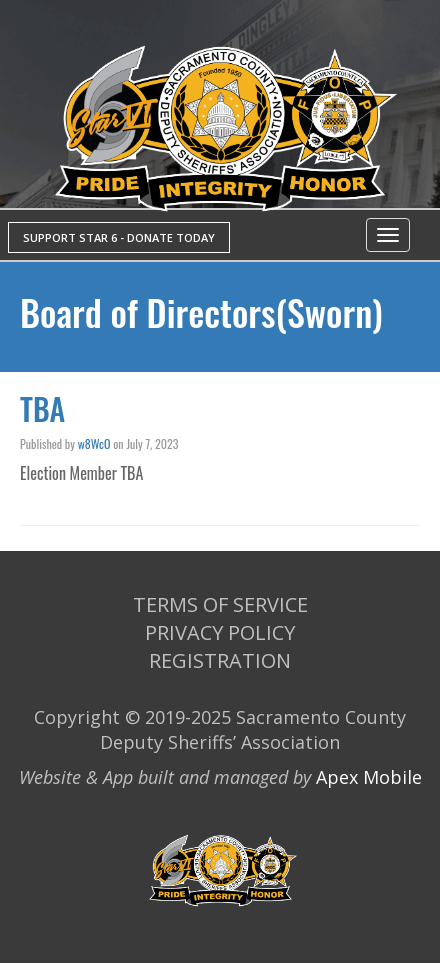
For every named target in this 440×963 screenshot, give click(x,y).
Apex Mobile (369, 777)
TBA (42, 408)
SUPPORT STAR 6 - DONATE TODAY (119, 237)
